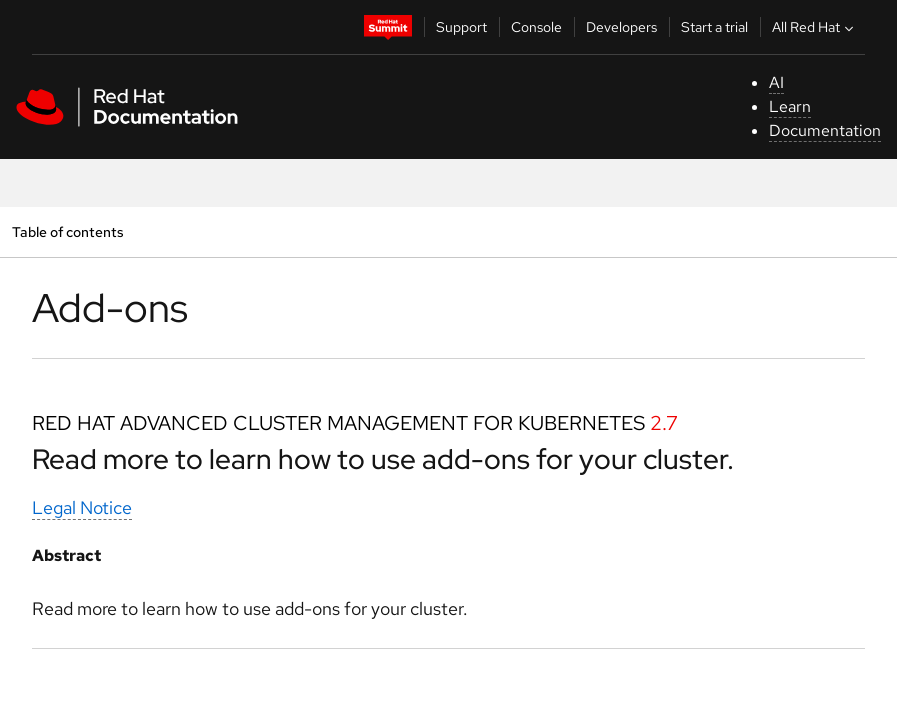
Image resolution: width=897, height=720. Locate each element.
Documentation (825, 130)
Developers (621, 27)
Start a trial (714, 27)
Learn (790, 106)
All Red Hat (815, 27)
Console (536, 27)
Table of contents (67, 231)
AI (776, 82)
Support (461, 27)
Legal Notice (82, 507)
